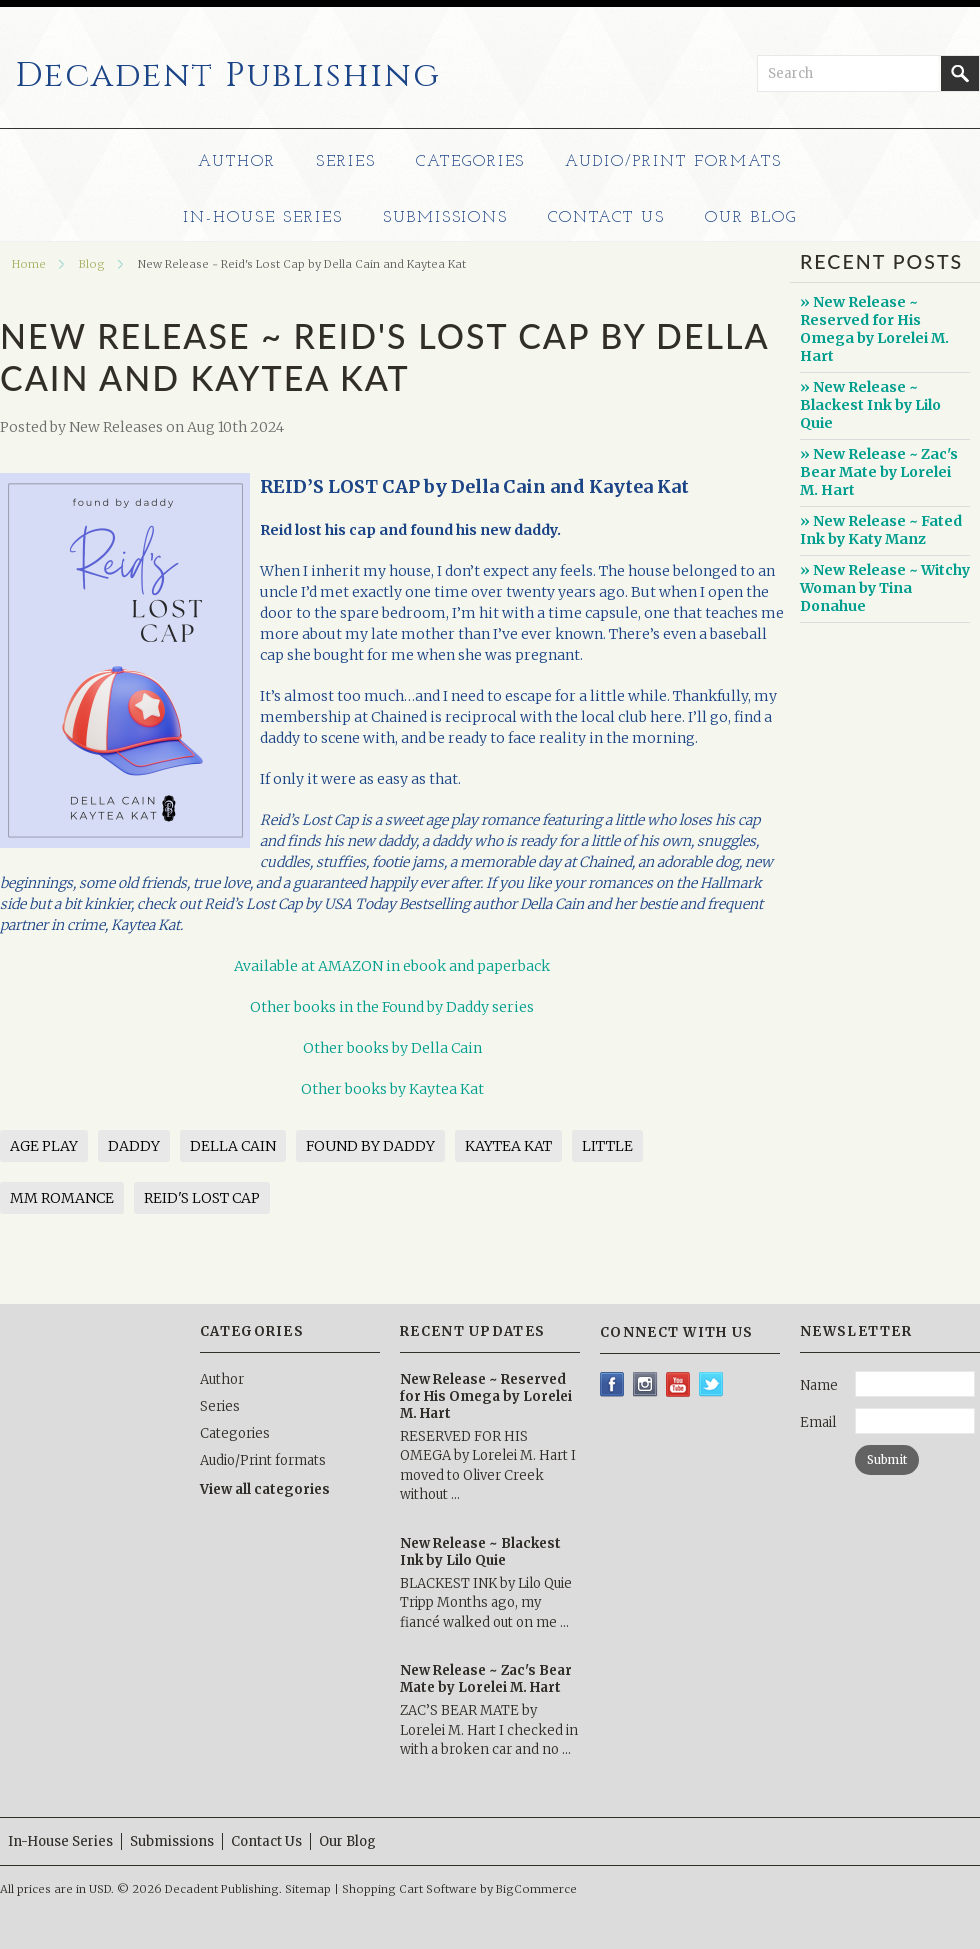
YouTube (678, 1384)
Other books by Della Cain (392, 1048)
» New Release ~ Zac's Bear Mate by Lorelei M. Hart (879, 472)
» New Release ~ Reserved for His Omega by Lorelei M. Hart (874, 329)
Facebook (612, 1384)
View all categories (265, 1489)
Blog (92, 264)
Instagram (645, 1384)
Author (237, 162)
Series (346, 162)
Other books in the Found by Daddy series (392, 1007)
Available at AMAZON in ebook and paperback (392, 966)
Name (819, 1385)
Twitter (711, 1384)
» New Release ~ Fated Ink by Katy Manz (881, 530)
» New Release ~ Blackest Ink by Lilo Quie (870, 405)
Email (818, 1422)
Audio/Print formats (673, 162)
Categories (471, 162)
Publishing (228, 76)
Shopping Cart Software (409, 1889)
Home (29, 264)
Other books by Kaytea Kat (392, 1089)
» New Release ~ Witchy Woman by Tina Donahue (885, 588)
